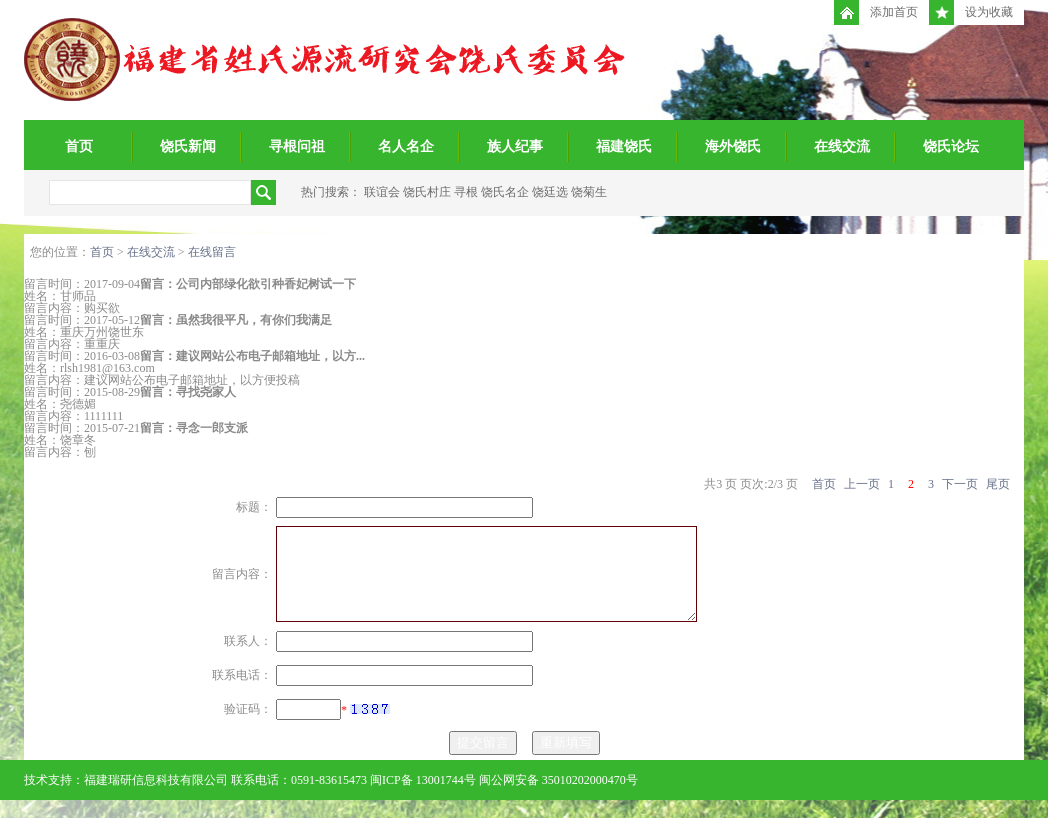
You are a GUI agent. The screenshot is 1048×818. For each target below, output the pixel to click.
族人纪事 (515, 146)
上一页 (862, 484)
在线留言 (212, 252)
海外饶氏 (733, 146)
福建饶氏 (624, 146)
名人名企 (406, 146)
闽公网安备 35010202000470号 (558, 798)
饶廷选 (550, 192)
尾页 (998, 484)
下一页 (960, 484)
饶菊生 (589, 192)
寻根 (466, 192)
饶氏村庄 (427, 192)
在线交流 (842, 146)
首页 (79, 146)
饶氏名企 (505, 192)
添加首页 (876, 12)
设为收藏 (971, 12)
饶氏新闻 (188, 146)
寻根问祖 (297, 146)
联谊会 (382, 192)
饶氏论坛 (951, 146)
